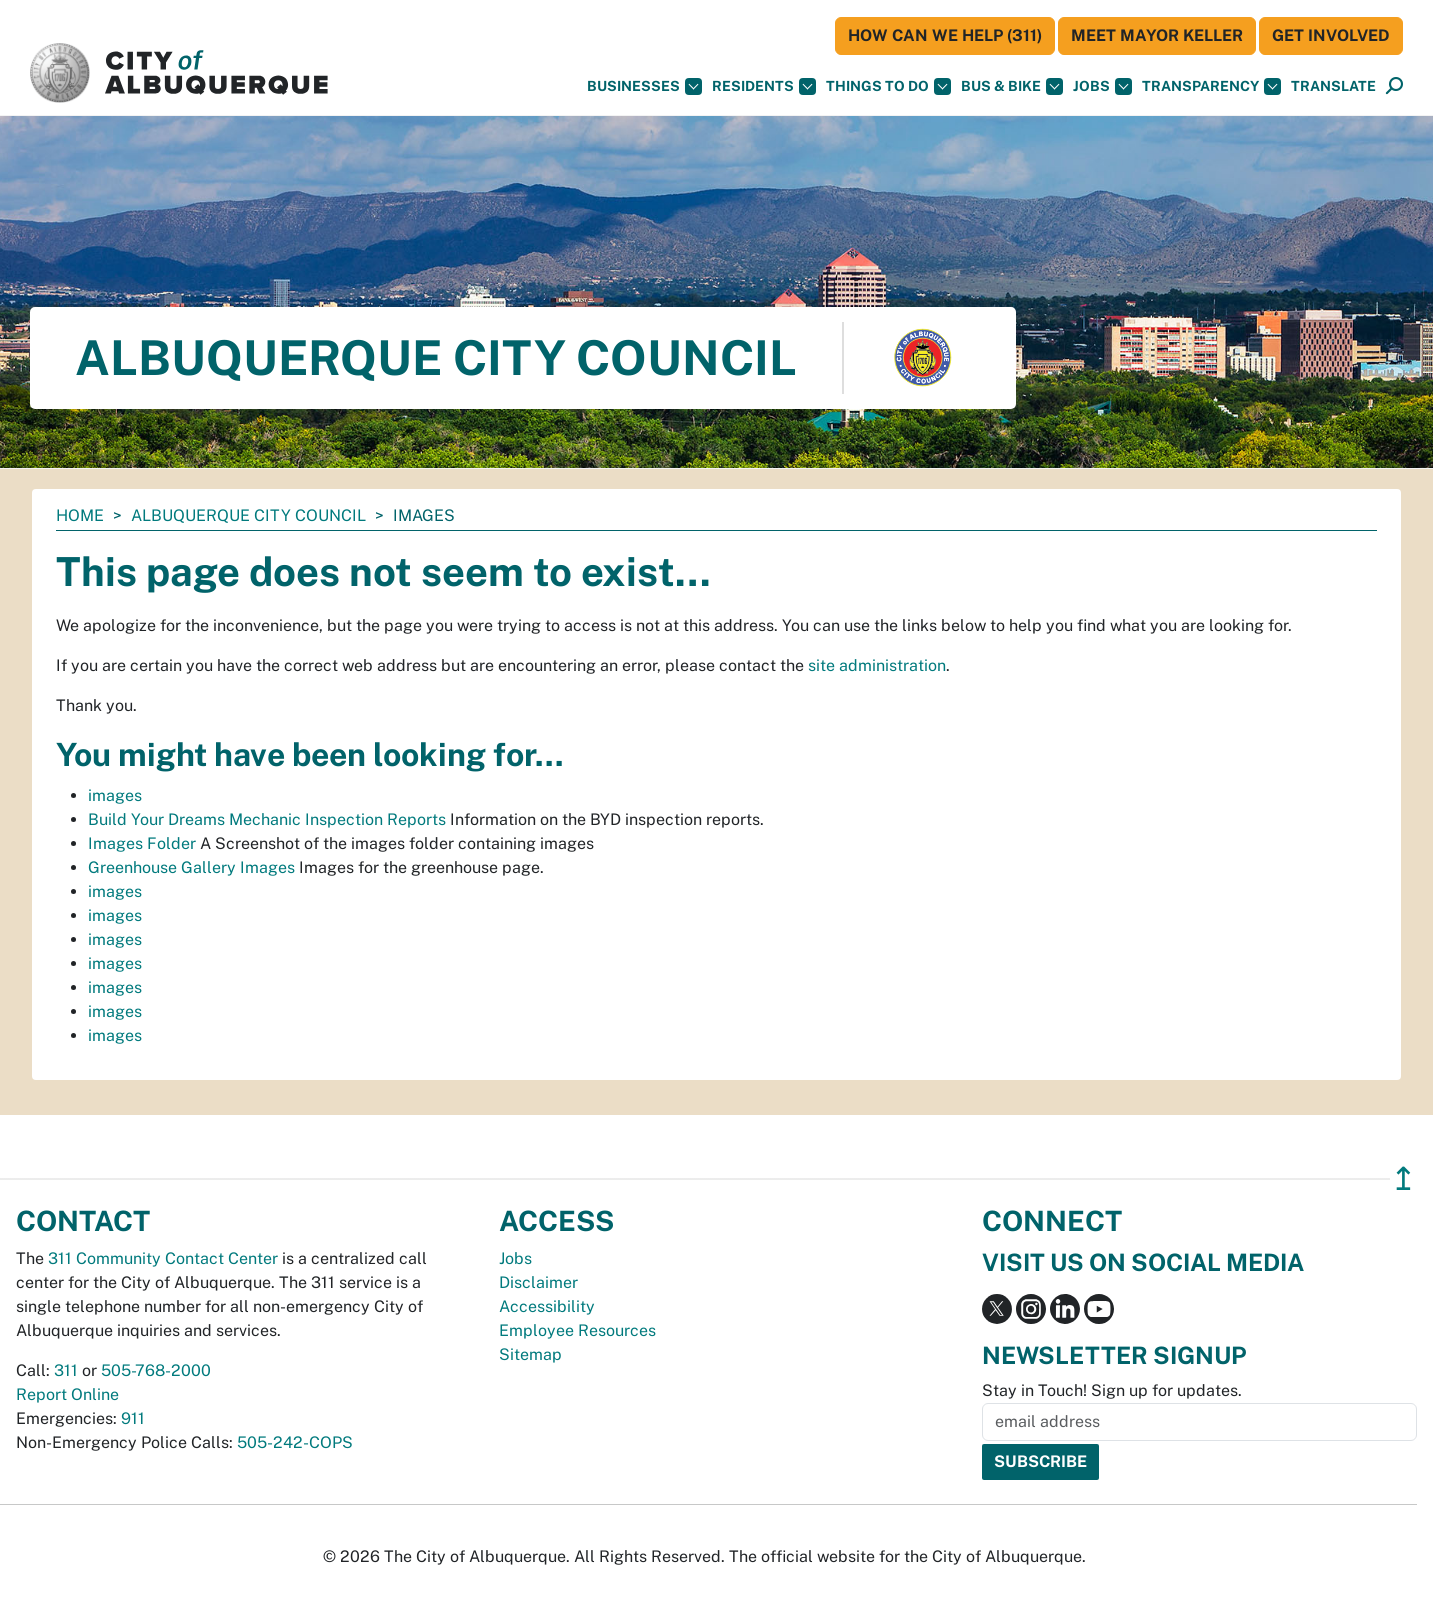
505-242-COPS (295, 1442)
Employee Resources (577, 1330)
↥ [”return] (1403, 1178)
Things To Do (888, 86)
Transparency (1211, 86)
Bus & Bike (1012, 86)
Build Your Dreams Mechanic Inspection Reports (267, 819)
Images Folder (142, 843)
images (115, 795)
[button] (1333, 86)
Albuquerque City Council (248, 515)
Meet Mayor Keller (1157, 35)
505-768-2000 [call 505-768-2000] (156, 1370)
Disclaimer (538, 1282)
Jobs (1102, 86)
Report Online (67, 1394)
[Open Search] (1394, 86)
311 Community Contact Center (163, 1258)
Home (80, 515)
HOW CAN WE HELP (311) (945, 35)
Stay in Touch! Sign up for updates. (1112, 1390)
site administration (877, 665)
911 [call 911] (133, 1418)
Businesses (644, 86)
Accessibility (547, 1306)
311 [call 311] (66, 1370)
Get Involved (1331, 35)
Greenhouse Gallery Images (191, 867)
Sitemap (530, 1354)
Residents (764, 86)
